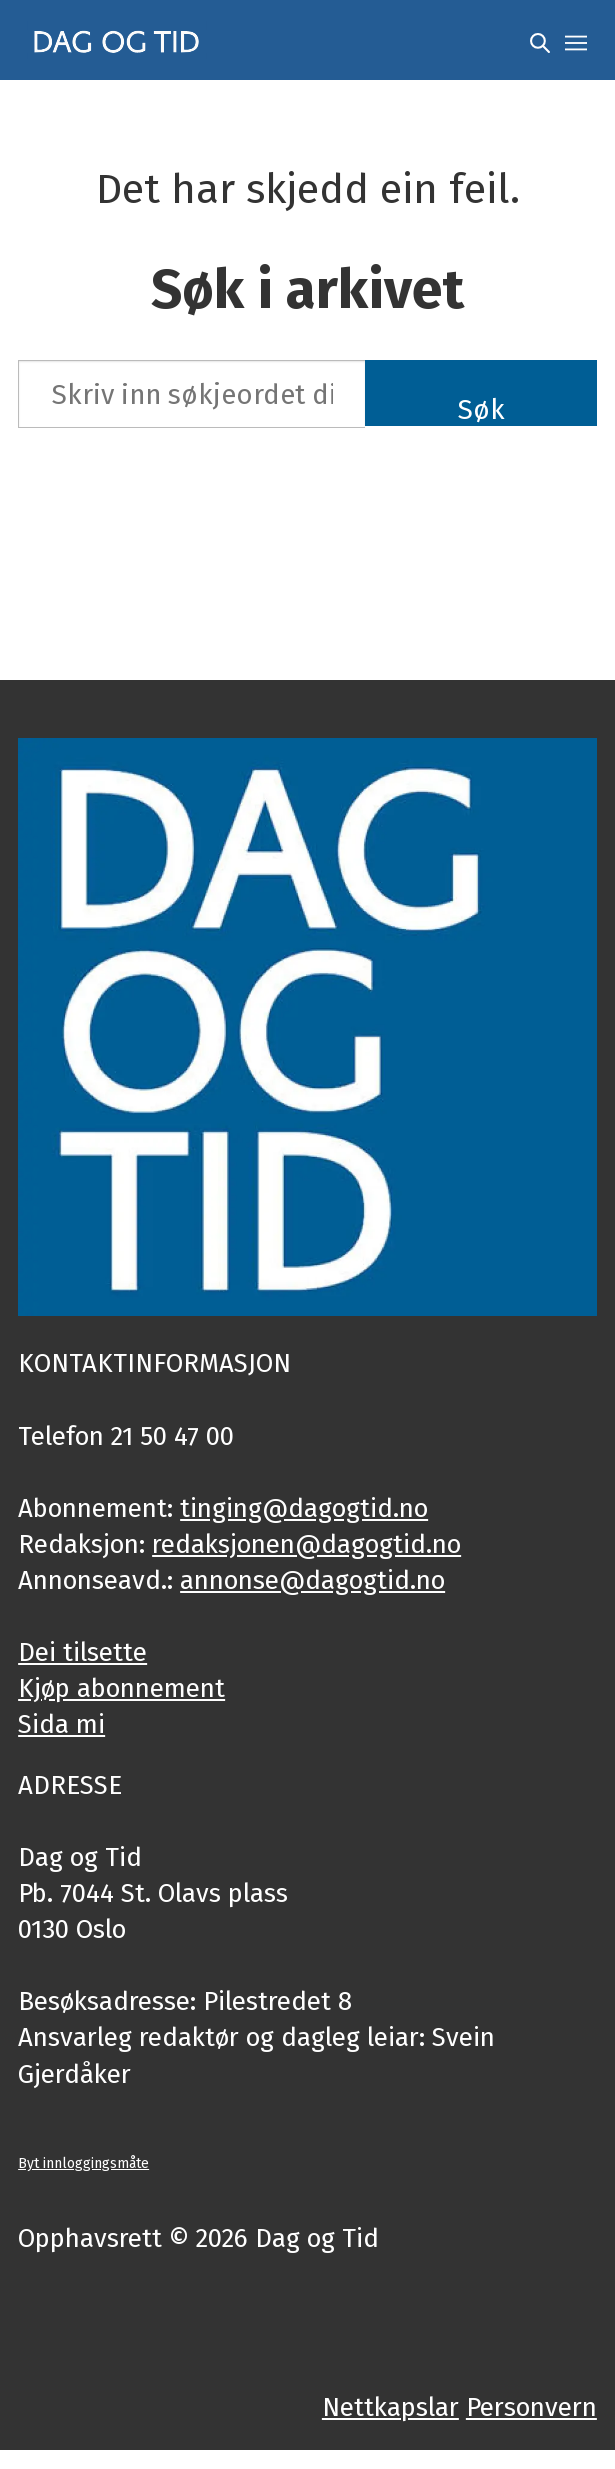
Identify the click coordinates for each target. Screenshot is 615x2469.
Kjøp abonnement (121, 1688)
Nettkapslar (390, 2407)
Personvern (531, 2407)
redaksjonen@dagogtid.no (306, 1544)
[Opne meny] (576, 40)
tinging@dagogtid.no (304, 1508)
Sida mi (61, 1724)
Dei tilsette (82, 1652)
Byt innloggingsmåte (83, 2163)
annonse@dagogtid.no (312, 1580)
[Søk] (540, 40)
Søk (481, 409)
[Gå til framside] (117, 40)
